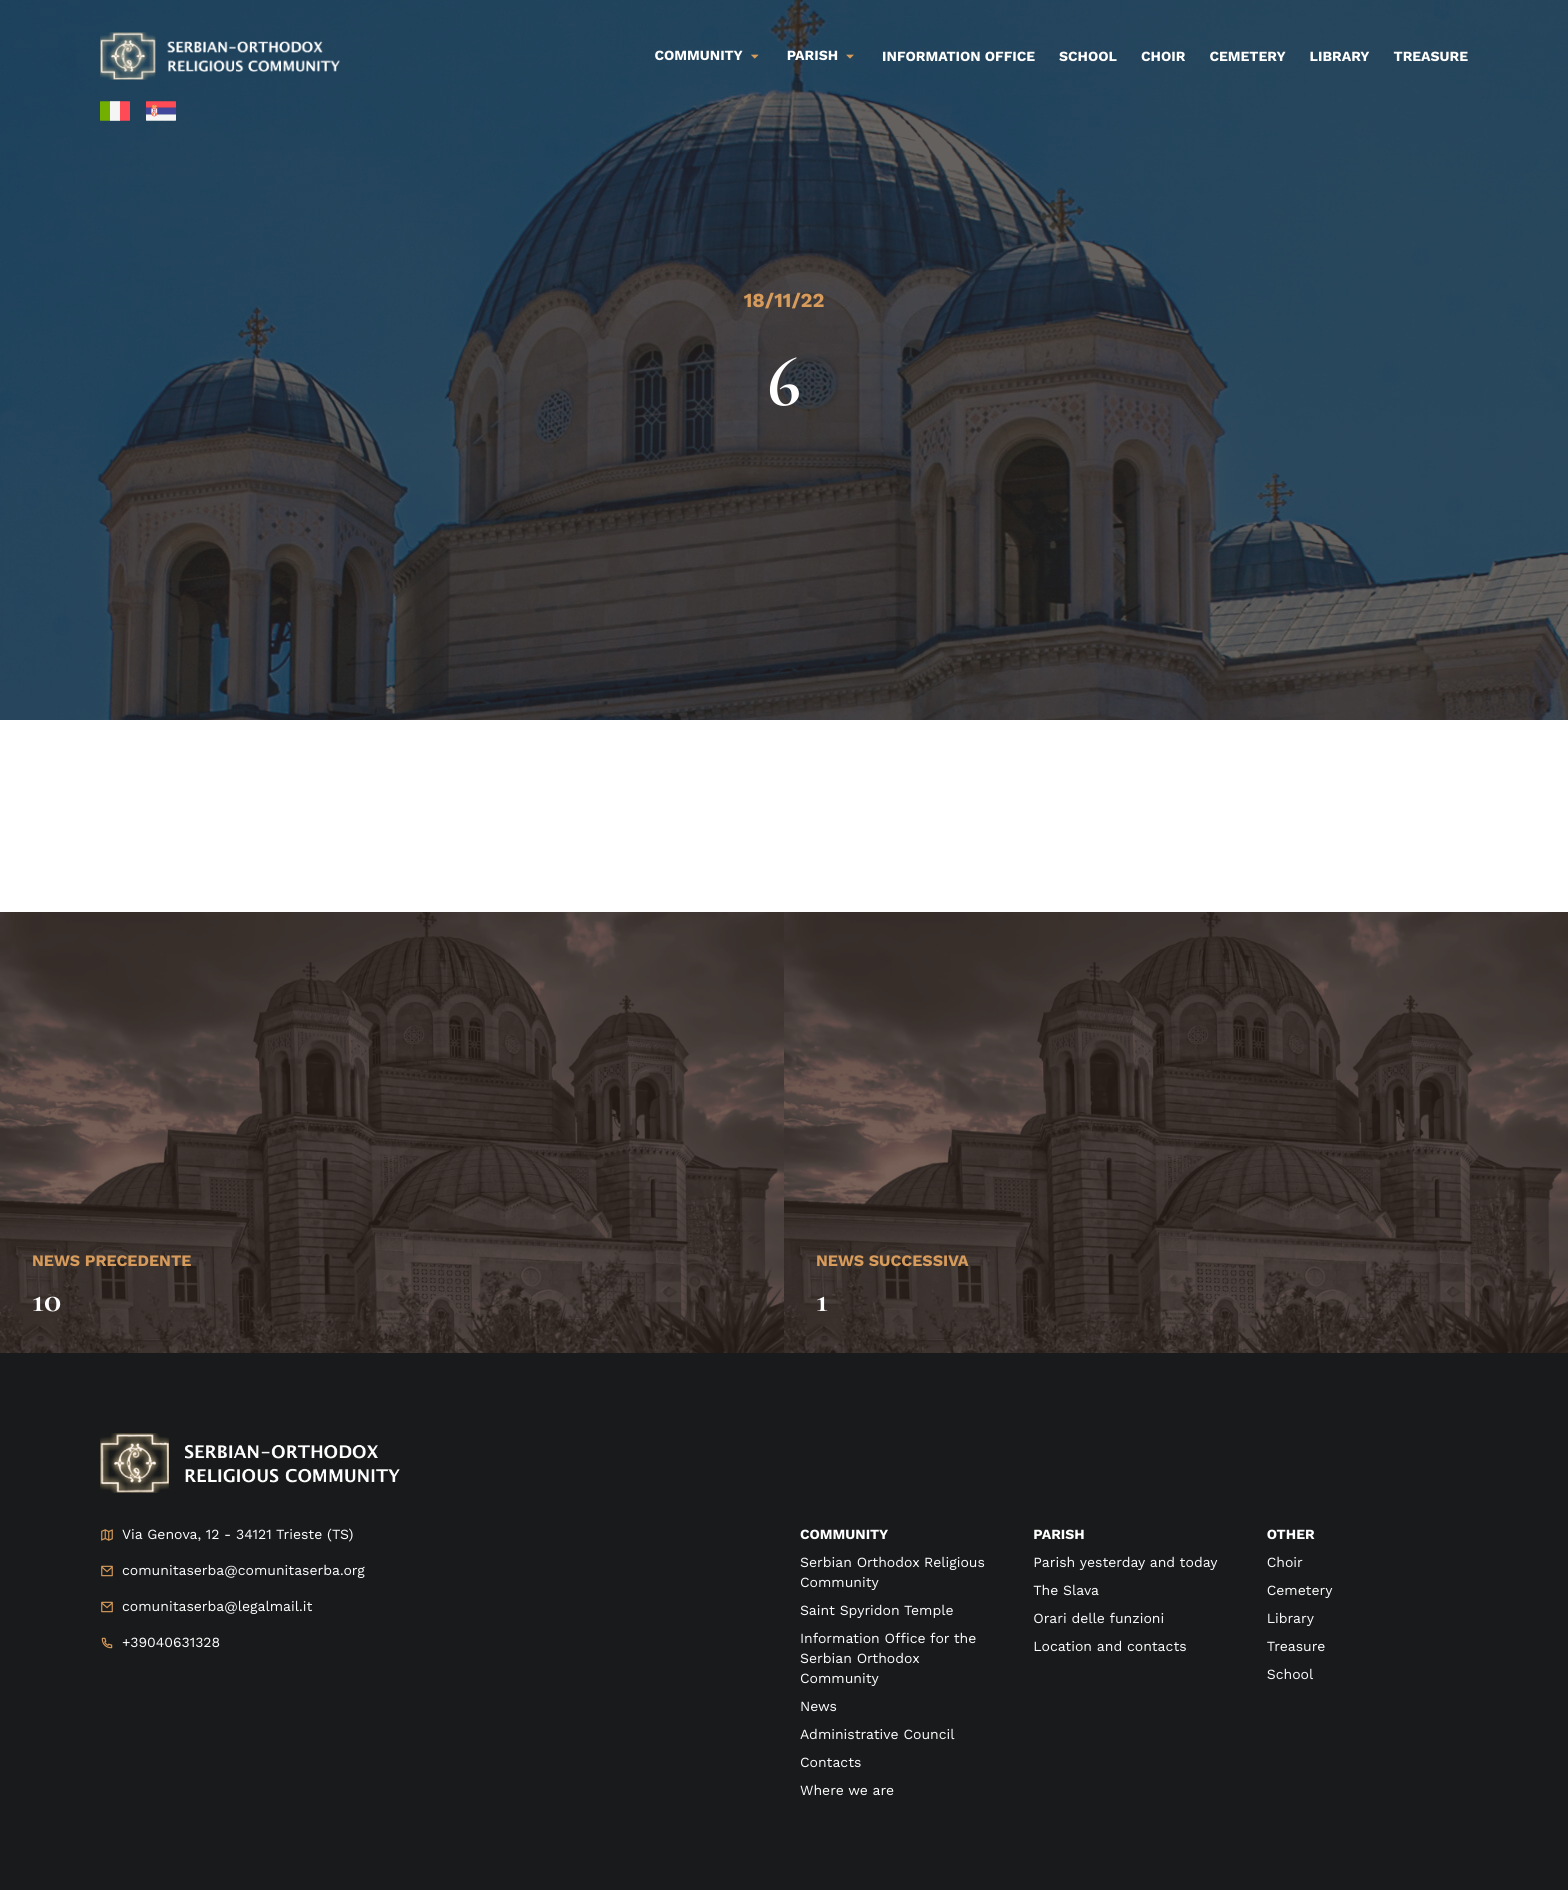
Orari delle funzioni (1098, 1619)
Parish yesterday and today (1125, 1563)
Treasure (1430, 57)
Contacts (830, 1763)
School (1088, 57)
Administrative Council (877, 1735)
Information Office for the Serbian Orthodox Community (888, 1659)
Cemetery (1247, 57)
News (818, 1707)
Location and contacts (1109, 1647)
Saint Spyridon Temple (877, 1611)
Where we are (847, 1791)
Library (1340, 57)
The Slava (1066, 1591)
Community (699, 56)
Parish (812, 56)
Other (1291, 1535)
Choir (1163, 57)
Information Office (958, 57)
